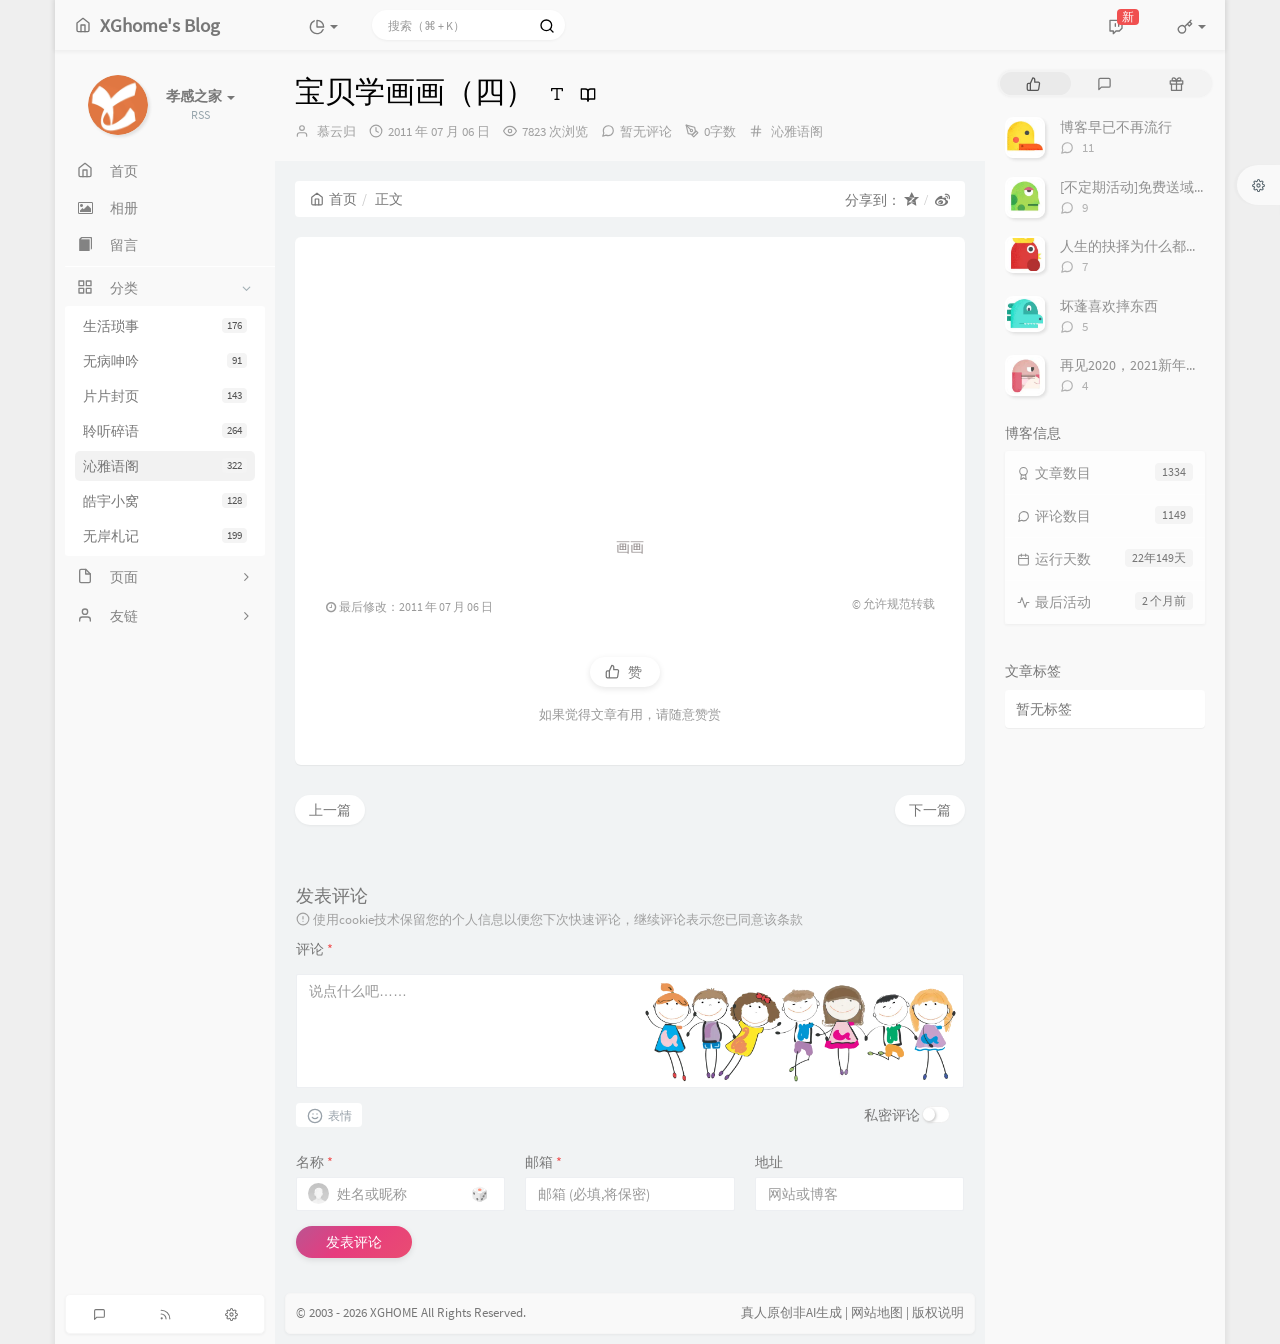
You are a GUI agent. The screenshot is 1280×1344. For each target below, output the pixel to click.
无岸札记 (165, 536)
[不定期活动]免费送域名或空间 (1155, 187)
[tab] (1033, 83)
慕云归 (336, 131)
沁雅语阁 (165, 466)
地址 (769, 1162)
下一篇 (930, 810)
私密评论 (892, 1115)
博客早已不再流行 (1116, 127)
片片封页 (165, 396)
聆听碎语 (165, 431)
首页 (333, 199)
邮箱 (543, 1162)
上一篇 (330, 810)
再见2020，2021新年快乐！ (1144, 365)
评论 (314, 949)
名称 (314, 1162)
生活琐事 (165, 326)
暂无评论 (646, 131)
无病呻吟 (165, 361)
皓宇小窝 (165, 501)
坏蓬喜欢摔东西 (1109, 306)
